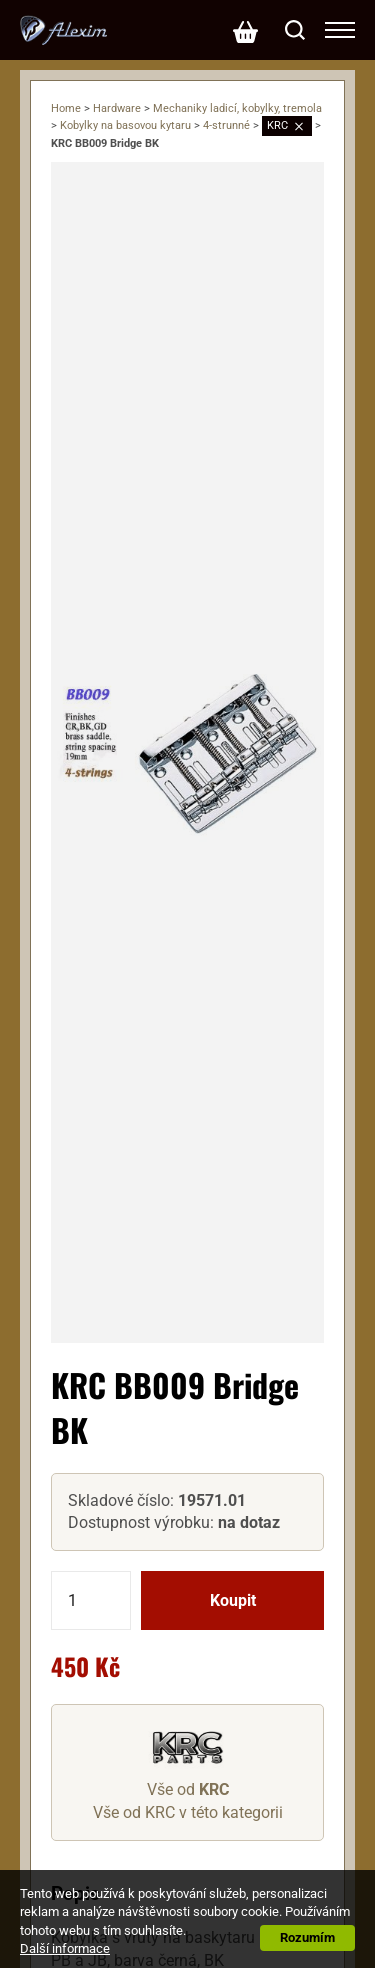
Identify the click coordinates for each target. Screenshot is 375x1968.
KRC (277, 125)
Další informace (65, 1948)
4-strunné (226, 125)
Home (66, 108)
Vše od (188, 1789)
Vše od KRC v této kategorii (188, 1812)
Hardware (117, 108)
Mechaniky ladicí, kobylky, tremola (237, 108)
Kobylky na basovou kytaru (125, 125)
